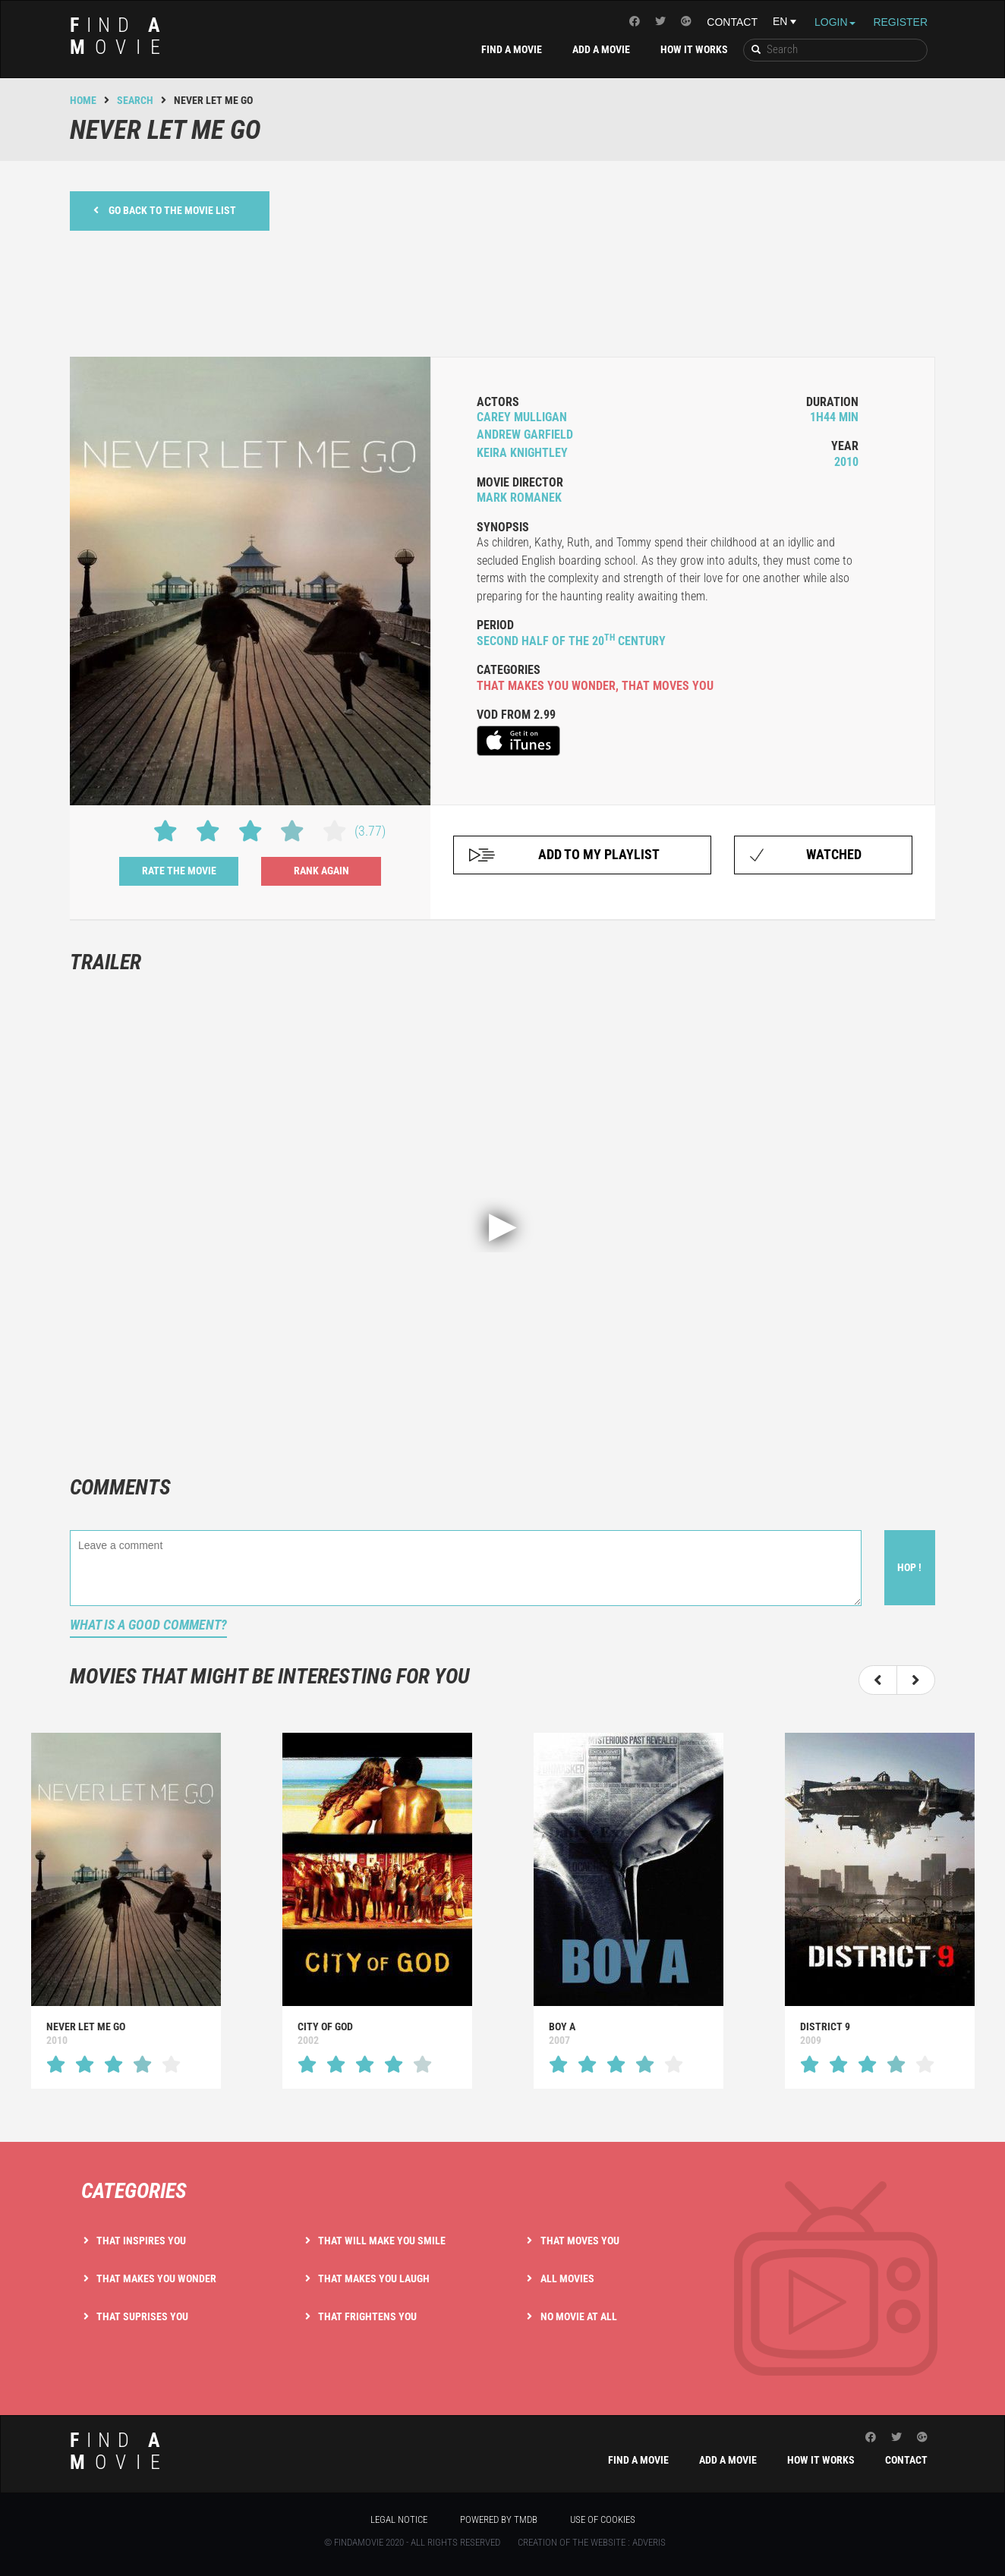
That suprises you (142, 2316)
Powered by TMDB (498, 2519)
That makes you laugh (374, 2278)
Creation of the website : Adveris (592, 2542)
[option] (125, 1911)
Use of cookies (602, 2519)
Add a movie (601, 49)
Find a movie (511, 49)
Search (135, 100)
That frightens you (367, 2316)
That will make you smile (382, 2240)
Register (900, 22)
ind (120, 36)
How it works (694, 49)
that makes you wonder (546, 686)
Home (83, 100)
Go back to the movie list (164, 209)
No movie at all (578, 2316)
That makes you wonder (156, 2278)
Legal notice (398, 2519)
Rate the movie (179, 870)
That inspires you (141, 2240)
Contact (732, 22)
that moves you (668, 686)
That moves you (579, 2240)
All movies (567, 2278)
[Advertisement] (502, 291)
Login (834, 22)
